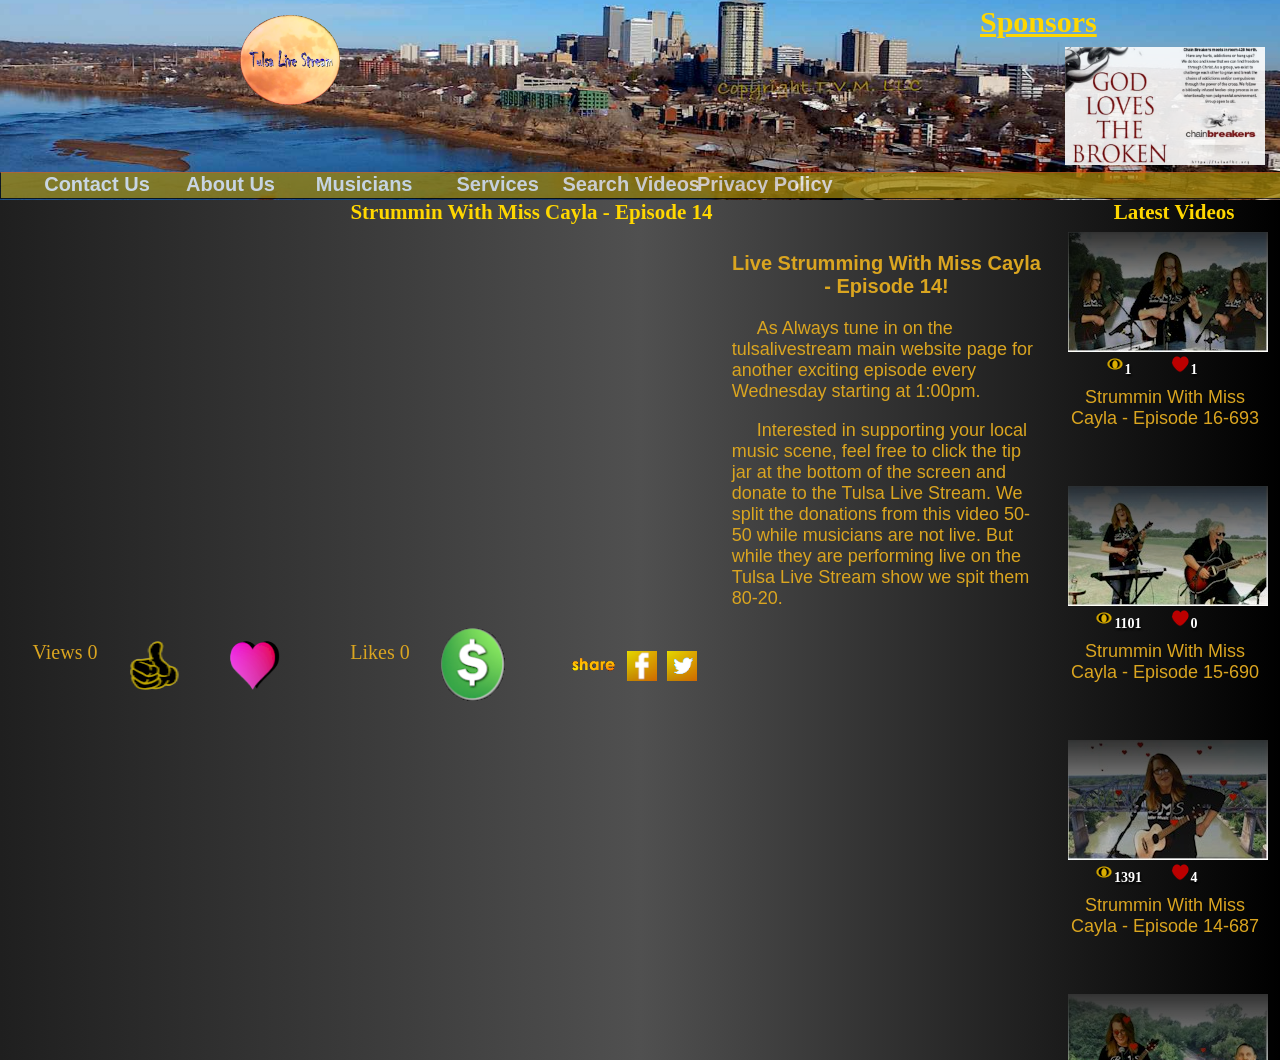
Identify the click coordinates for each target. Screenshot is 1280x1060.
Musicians (364, 183)
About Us (230, 183)
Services (498, 183)
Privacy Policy (765, 183)
